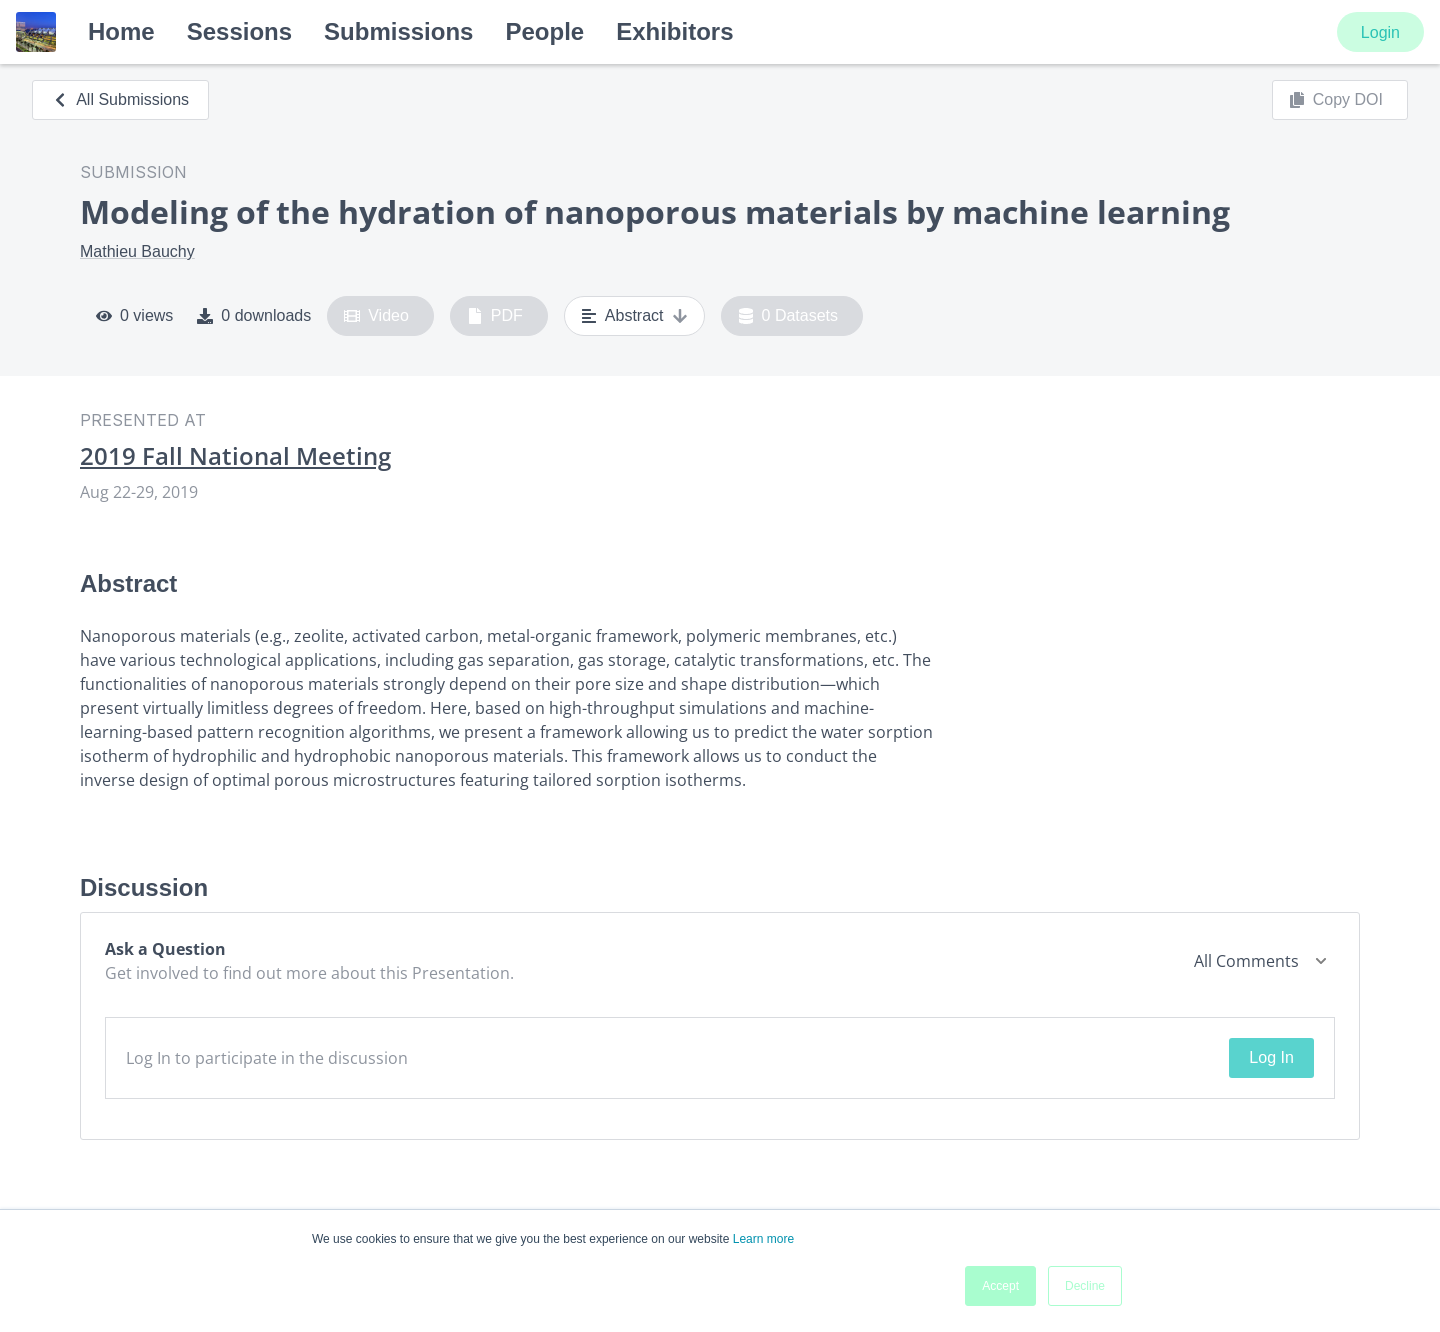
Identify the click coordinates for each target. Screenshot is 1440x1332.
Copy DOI (1336, 100)
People (544, 31)
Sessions (239, 31)
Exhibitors (674, 31)
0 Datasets (788, 316)
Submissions (398, 31)
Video (376, 316)
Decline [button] (1085, 1286)
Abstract (634, 316)
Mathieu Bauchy (137, 251)
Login (1380, 32)
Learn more (763, 1239)
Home (121, 31)
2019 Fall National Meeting (235, 456)
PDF (495, 316)
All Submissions (120, 99)
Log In (1271, 1057)
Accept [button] (1000, 1286)
